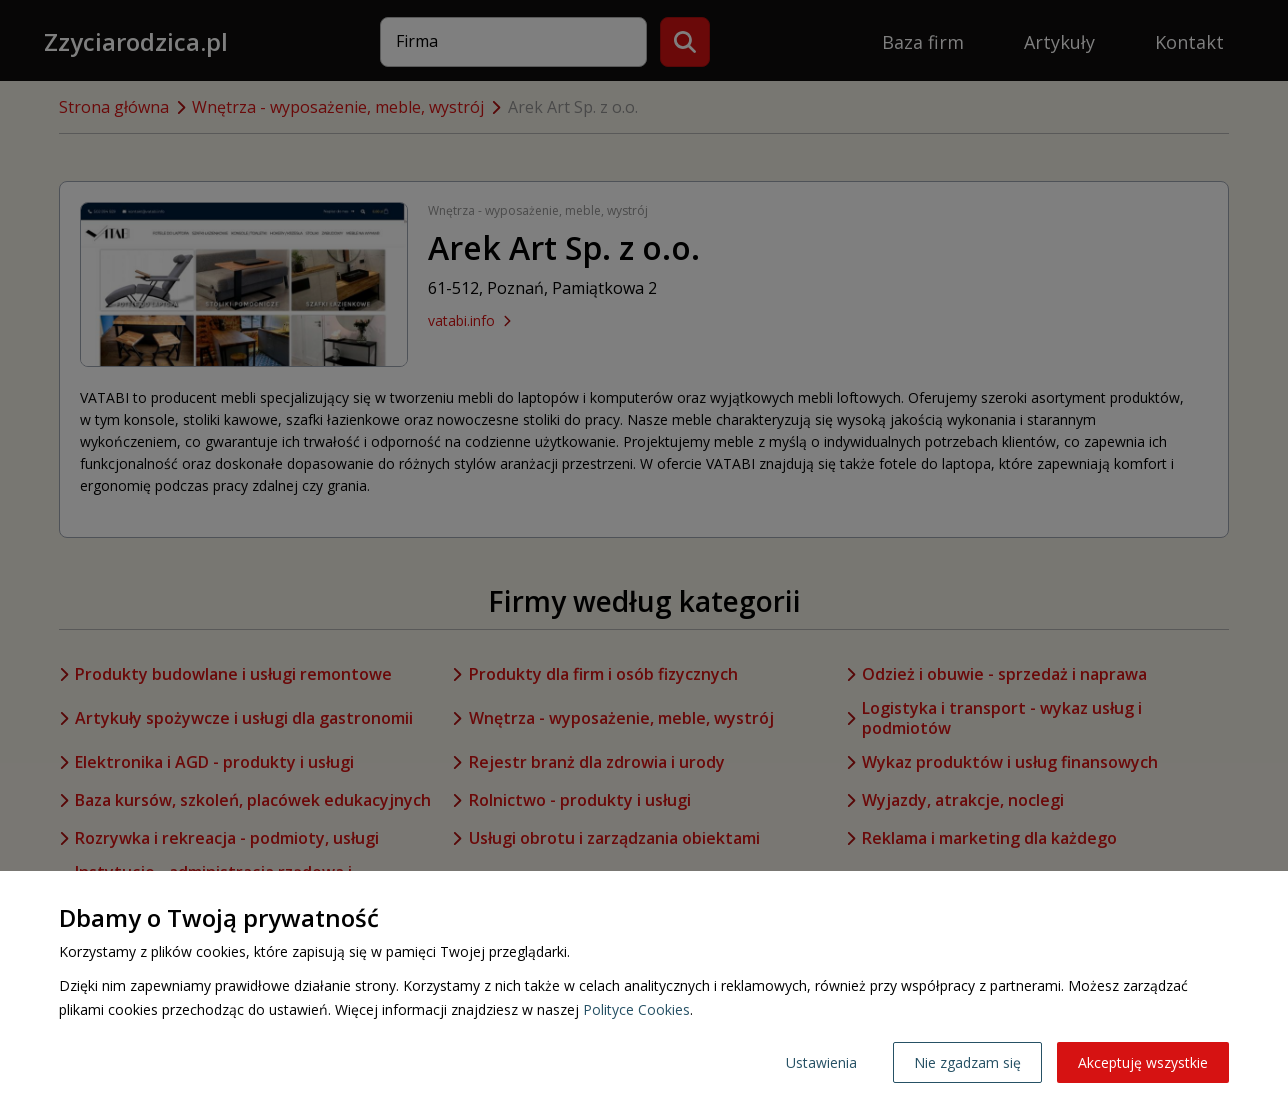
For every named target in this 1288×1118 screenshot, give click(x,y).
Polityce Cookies (636, 1009)
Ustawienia (821, 1062)
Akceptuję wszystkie (1143, 1062)
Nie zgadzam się (967, 1062)
